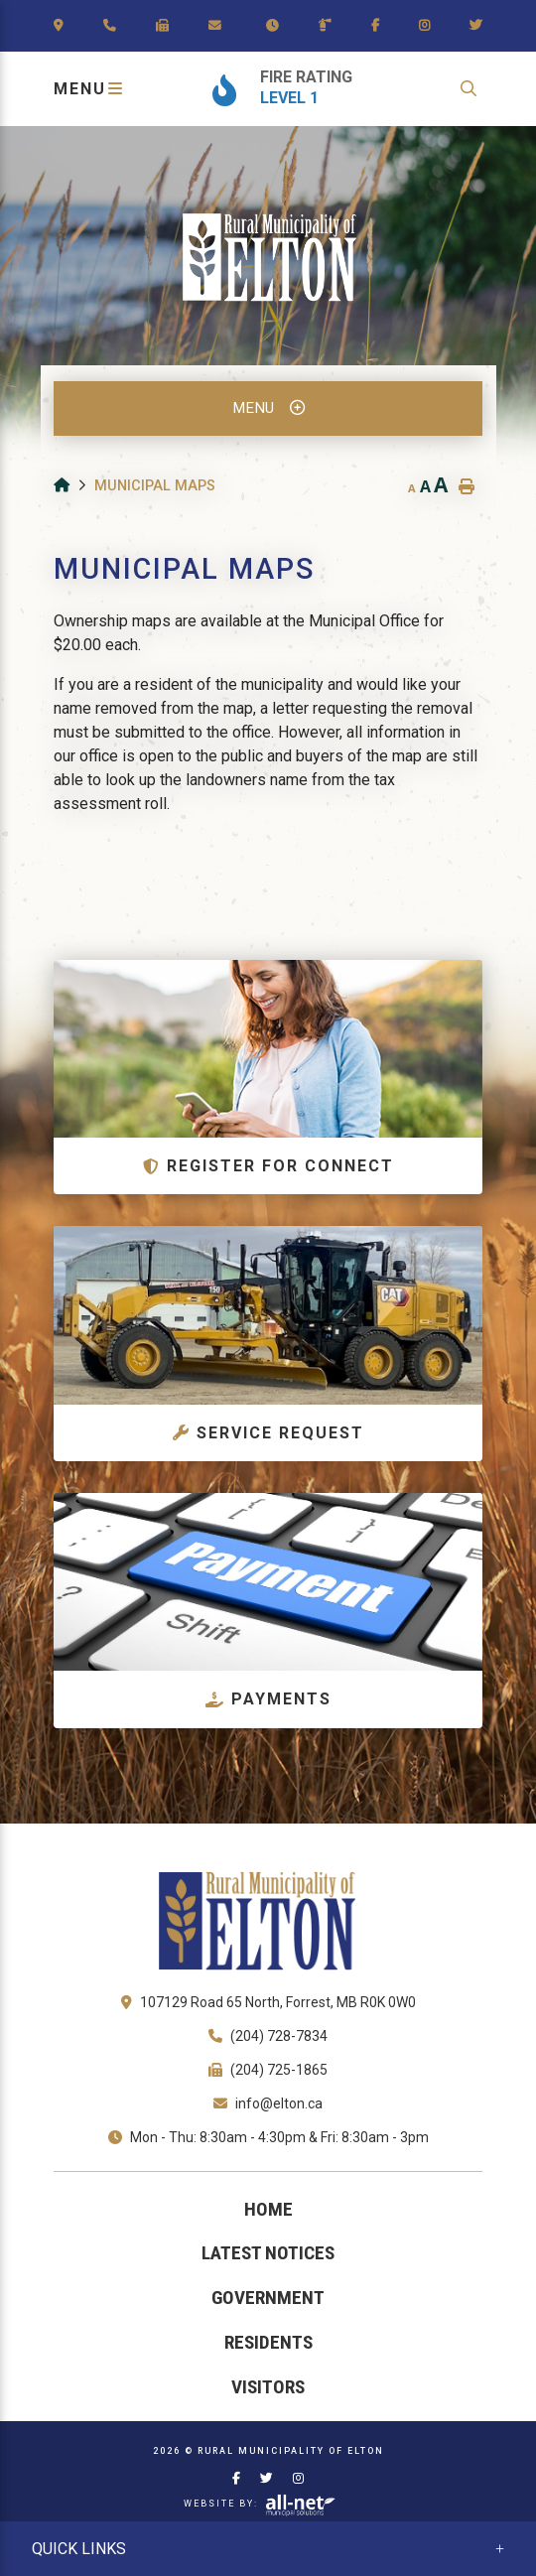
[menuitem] (268, 2210)
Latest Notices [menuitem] (268, 2252)
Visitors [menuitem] (268, 2386)
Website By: (260, 2504)
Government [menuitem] (268, 2297)
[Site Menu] (268, 408)
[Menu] (90, 89)
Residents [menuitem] (268, 2342)
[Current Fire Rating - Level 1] (290, 89)
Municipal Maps (154, 485)
